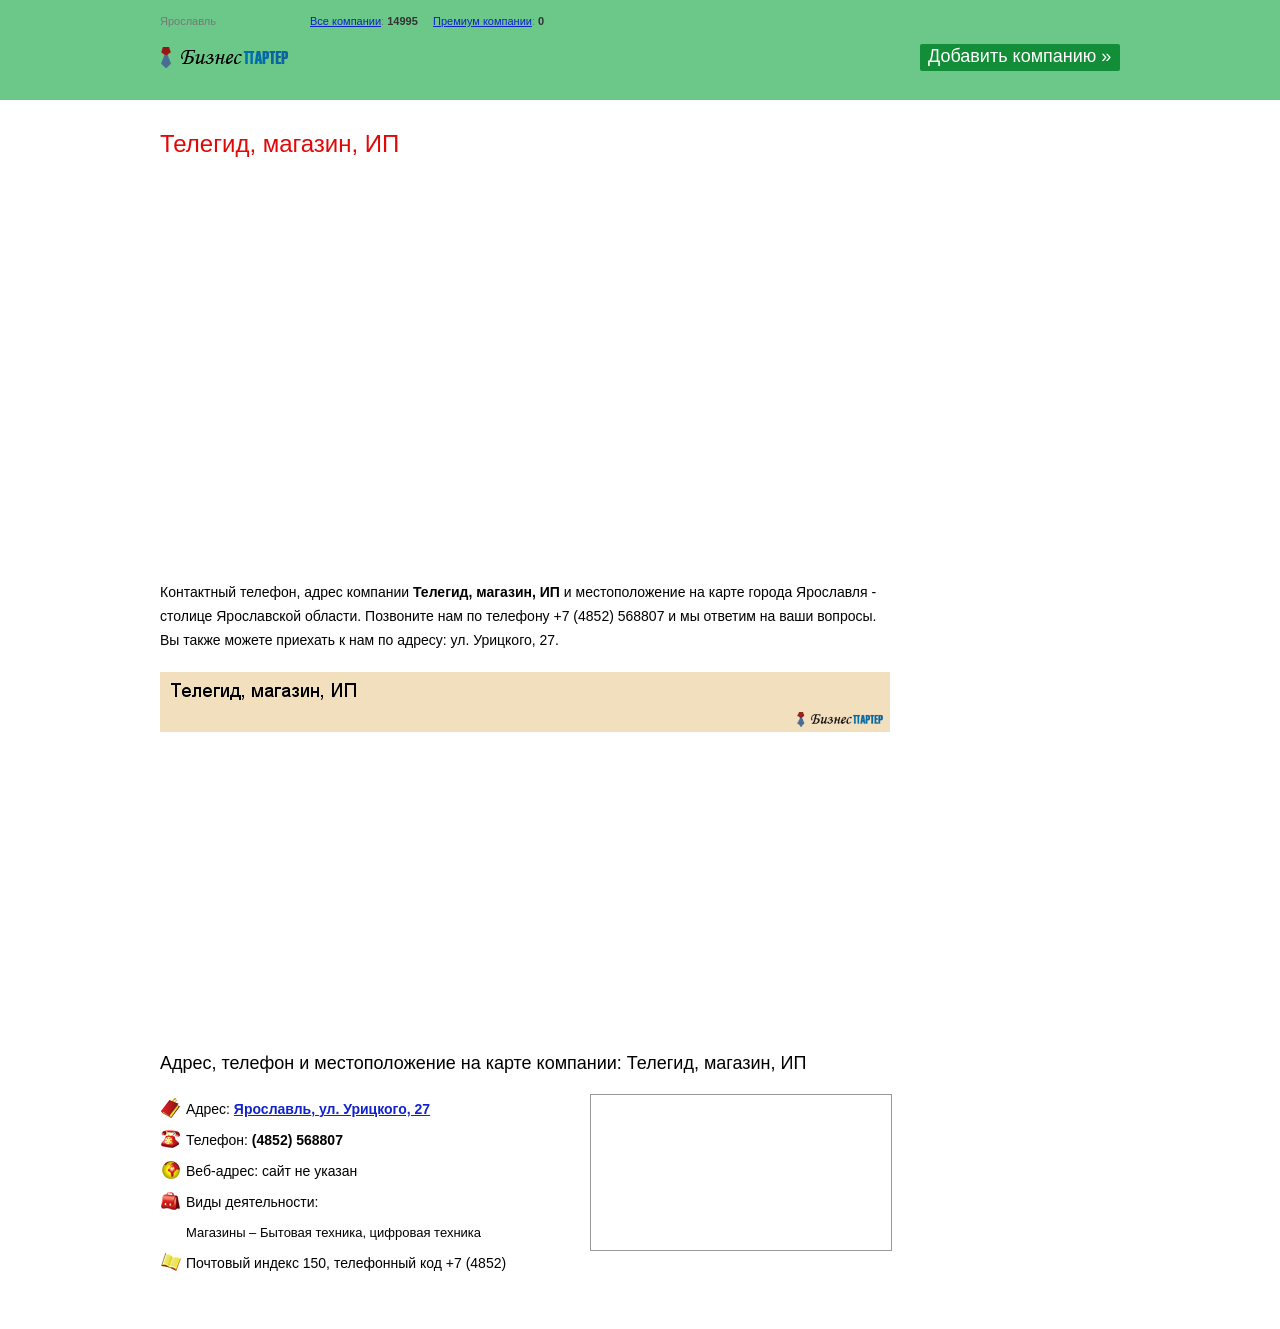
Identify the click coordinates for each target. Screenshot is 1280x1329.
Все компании (345, 21)
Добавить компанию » (1019, 56)
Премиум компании (482, 21)
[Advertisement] (450, 378)
